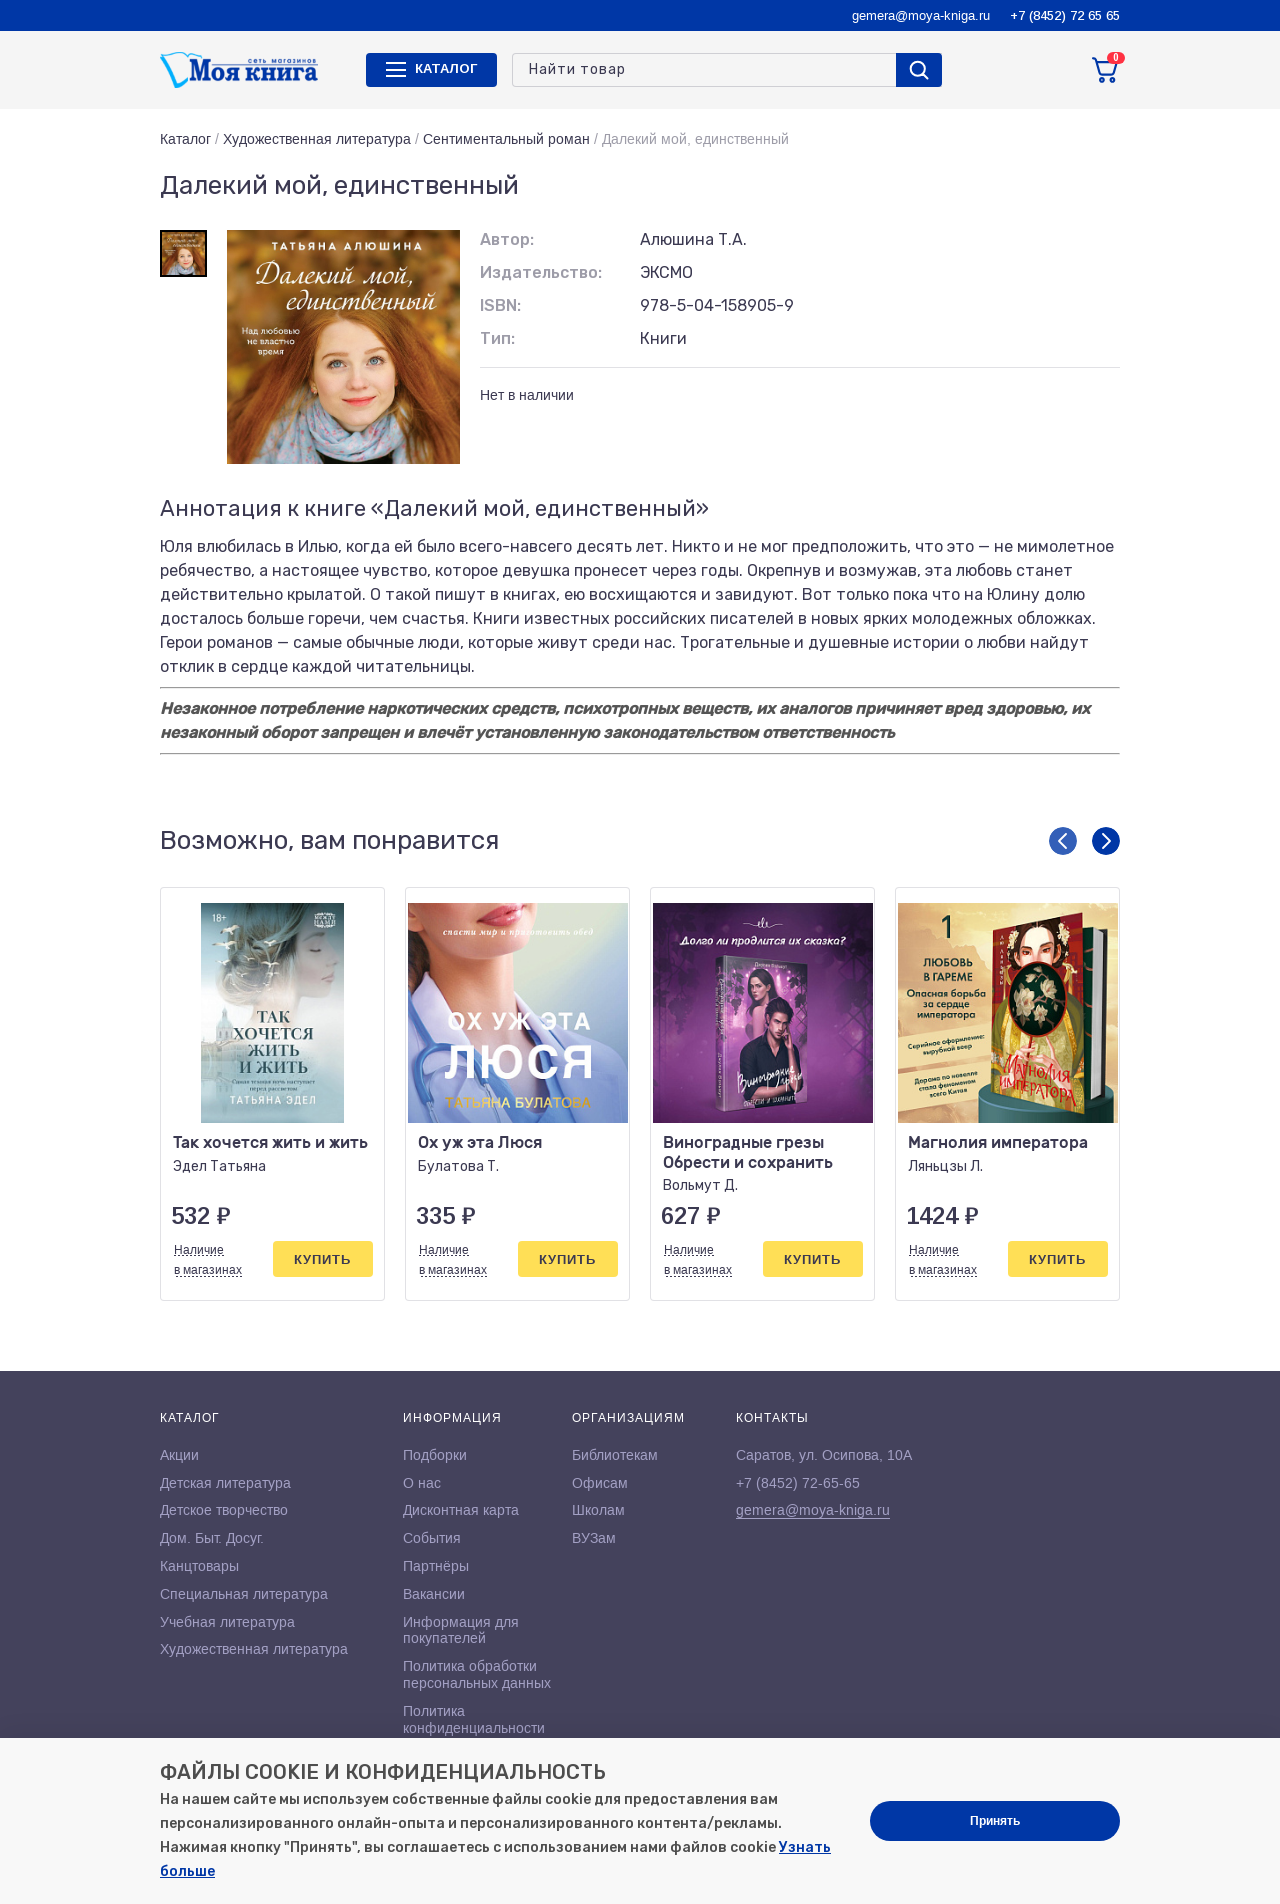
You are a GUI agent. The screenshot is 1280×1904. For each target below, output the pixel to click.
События (432, 1538)
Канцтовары (199, 1566)
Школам (598, 1510)
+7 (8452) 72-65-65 (798, 1483)
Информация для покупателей (461, 1630)
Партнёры (436, 1566)
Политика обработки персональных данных (477, 1674)
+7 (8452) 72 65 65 (1065, 15)
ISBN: (500, 305)
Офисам (600, 1483)
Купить (322, 1259)
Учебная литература (227, 1622)
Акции (179, 1455)
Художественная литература (317, 139)
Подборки (435, 1455)
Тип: (497, 338)
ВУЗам (594, 1538)
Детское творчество (224, 1510)
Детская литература (225, 1483)
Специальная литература (244, 1594)
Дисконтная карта (461, 1510)
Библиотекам (615, 1455)
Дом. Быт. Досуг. (212, 1538)
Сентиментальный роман (506, 139)
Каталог (185, 139)
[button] (1063, 841)
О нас (422, 1483)
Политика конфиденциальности (474, 1719)
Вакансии (434, 1594)
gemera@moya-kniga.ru (921, 15)
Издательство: (541, 272)
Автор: (507, 239)
